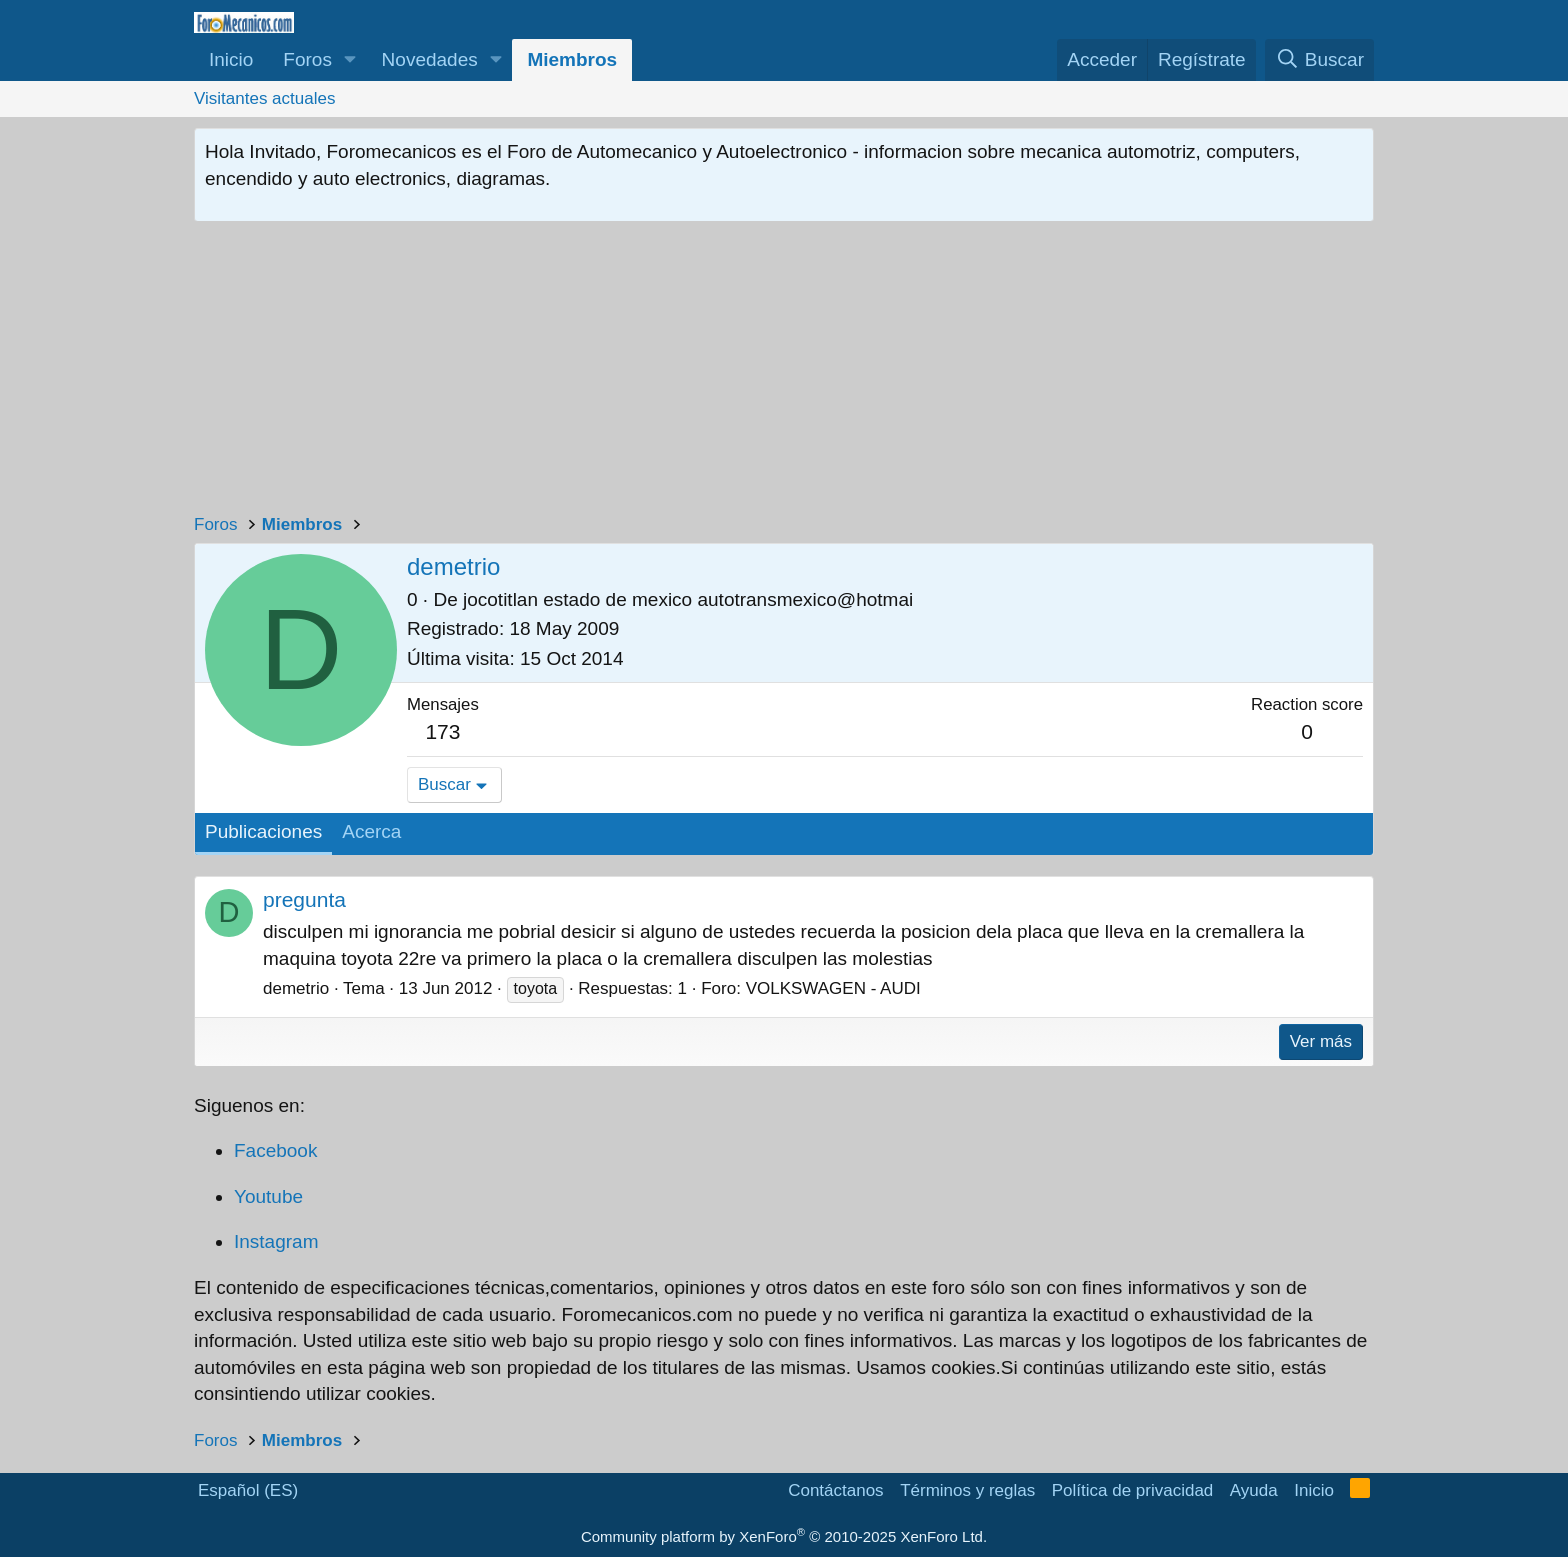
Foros (307, 59)
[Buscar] (1319, 60)
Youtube (268, 1196)
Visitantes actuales (264, 98)
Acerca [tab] (371, 831)
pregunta (304, 899)
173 (442, 731)
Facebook (275, 1150)
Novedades (430, 59)
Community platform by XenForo (784, 1536)
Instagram (276, 1241)
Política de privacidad (1133, 1490)
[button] (350, 60)
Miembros (572, 59)
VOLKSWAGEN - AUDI (833, 988)
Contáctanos (835, 1490)
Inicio (231, 59)
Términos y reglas (967, 1490)
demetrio (296, 988)
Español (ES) (248, 1490)
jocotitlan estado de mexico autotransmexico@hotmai (688, 599)
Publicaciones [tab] (263, 831)
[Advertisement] (784, 372)
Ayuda (1254, 1490)
